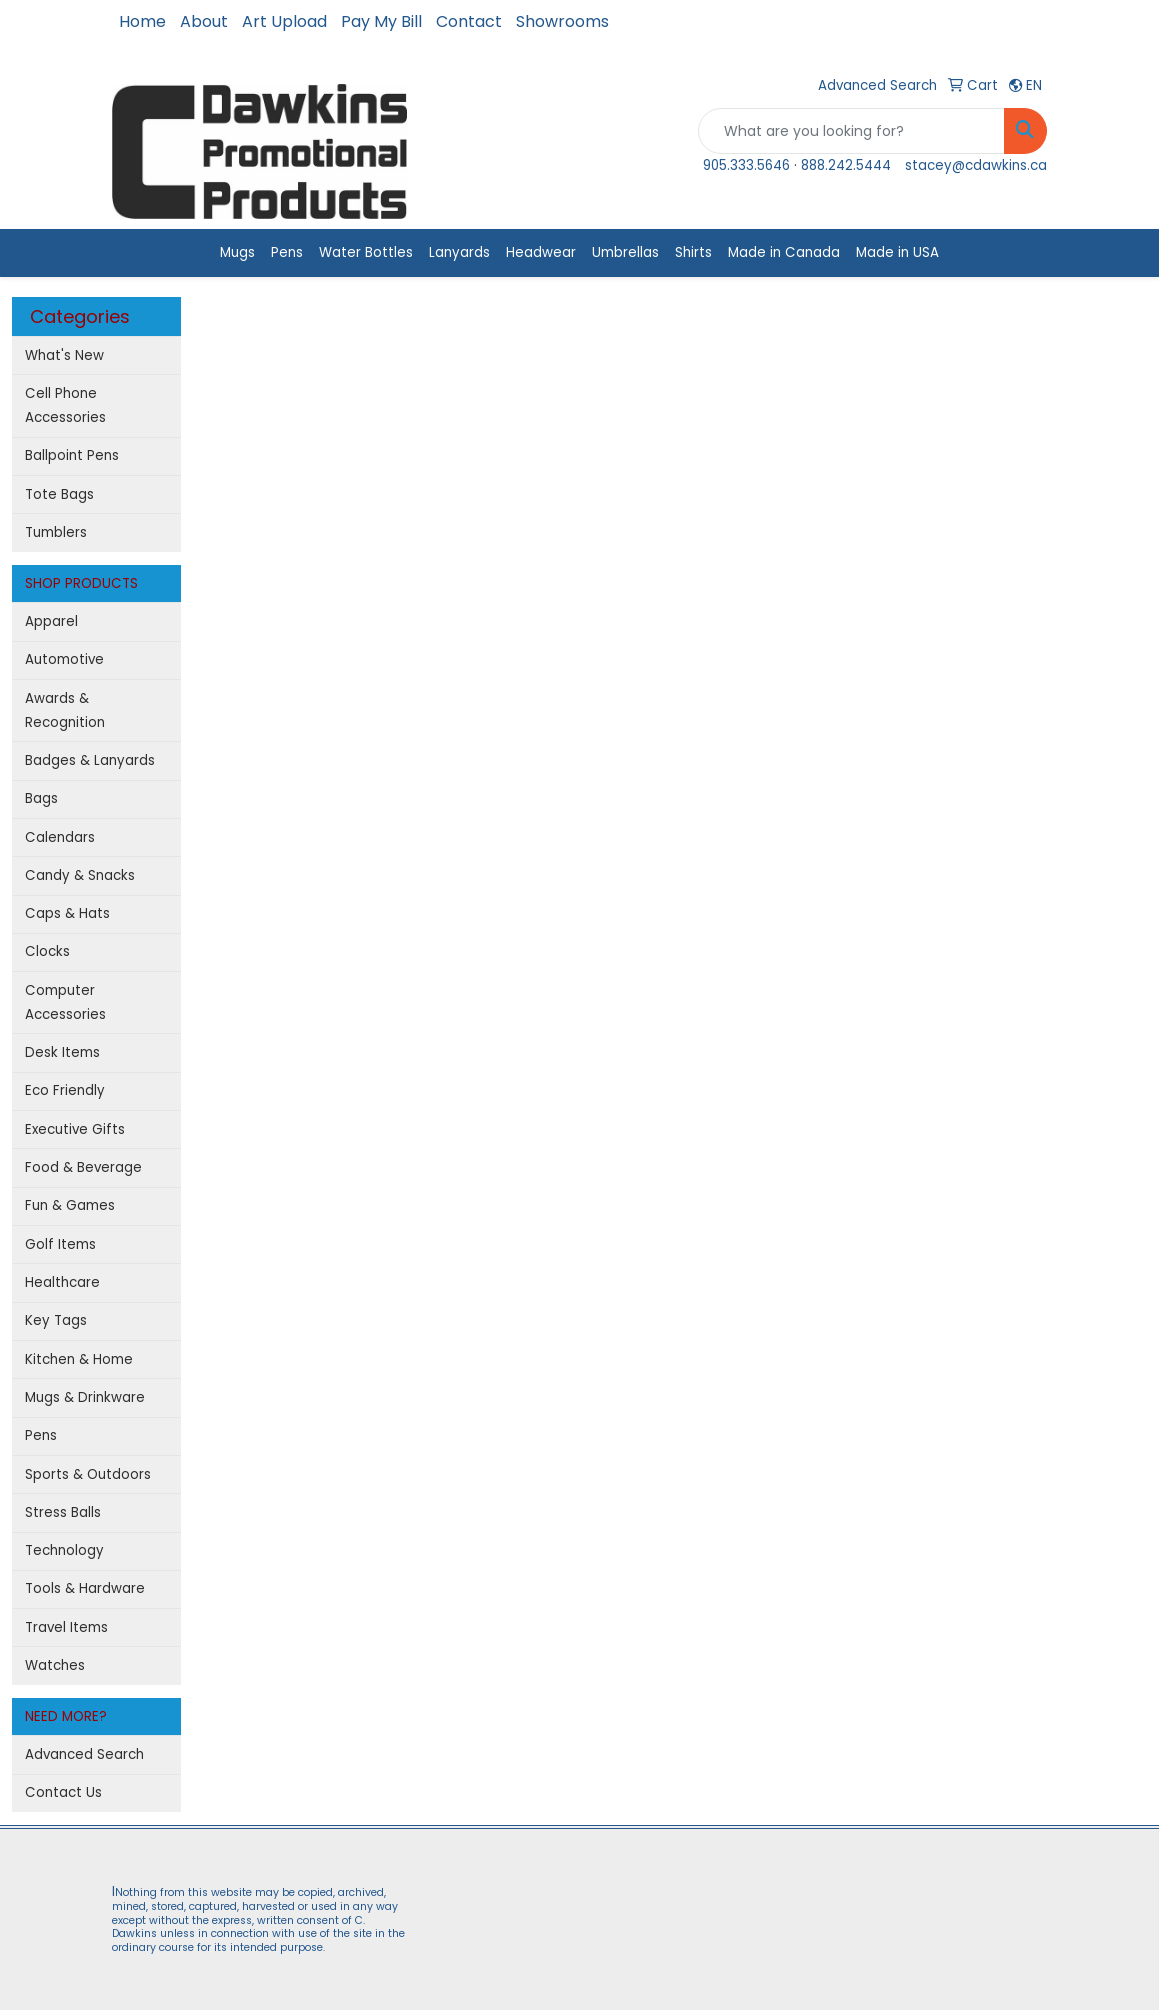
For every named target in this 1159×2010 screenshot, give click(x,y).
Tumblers (56, 532)
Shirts (693, 252)
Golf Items (60, 1244)
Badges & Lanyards (90, 760)
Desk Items (62, 1052)
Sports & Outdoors (88, 1474)
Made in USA (897, 252)
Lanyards (459, 252)
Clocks (47, 951)
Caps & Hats (67, 913)
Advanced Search (84, 1754)
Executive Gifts (75, 1129)
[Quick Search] (851, 131)
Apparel (51, 621)
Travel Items (66, 1627)
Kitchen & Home (79, 1359)
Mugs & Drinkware (85, 1397)
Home (142, 21)
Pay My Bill (381, 21)
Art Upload (284, 21)
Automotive (64, 659)
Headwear (541, 252)
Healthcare (62, 1282)
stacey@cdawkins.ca (976, 165)
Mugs (237, 252)
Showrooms (562, 21)
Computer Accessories (65, 1002)
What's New (64, 355)
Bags (41, 798)
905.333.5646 (746, 165)
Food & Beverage (83, 1167)
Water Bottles (366, 252)
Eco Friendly (65, 1090)
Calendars (60, 837)
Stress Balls (63, 1512)
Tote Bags (59, 494)
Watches (55, 1665)
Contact (469, 21)
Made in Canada (784, 252)
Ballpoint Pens (72, 455)
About (204, 21)
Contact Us (63, 1792)
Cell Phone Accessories (65, 405)
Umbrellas (625, 252)
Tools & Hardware (85, 1588)
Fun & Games (70, 1205)
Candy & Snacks (80, 875)
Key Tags (56, 1320)
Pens (287, 252)
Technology (64, 1550)
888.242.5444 (846, 165)
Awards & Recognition (65, 710)
